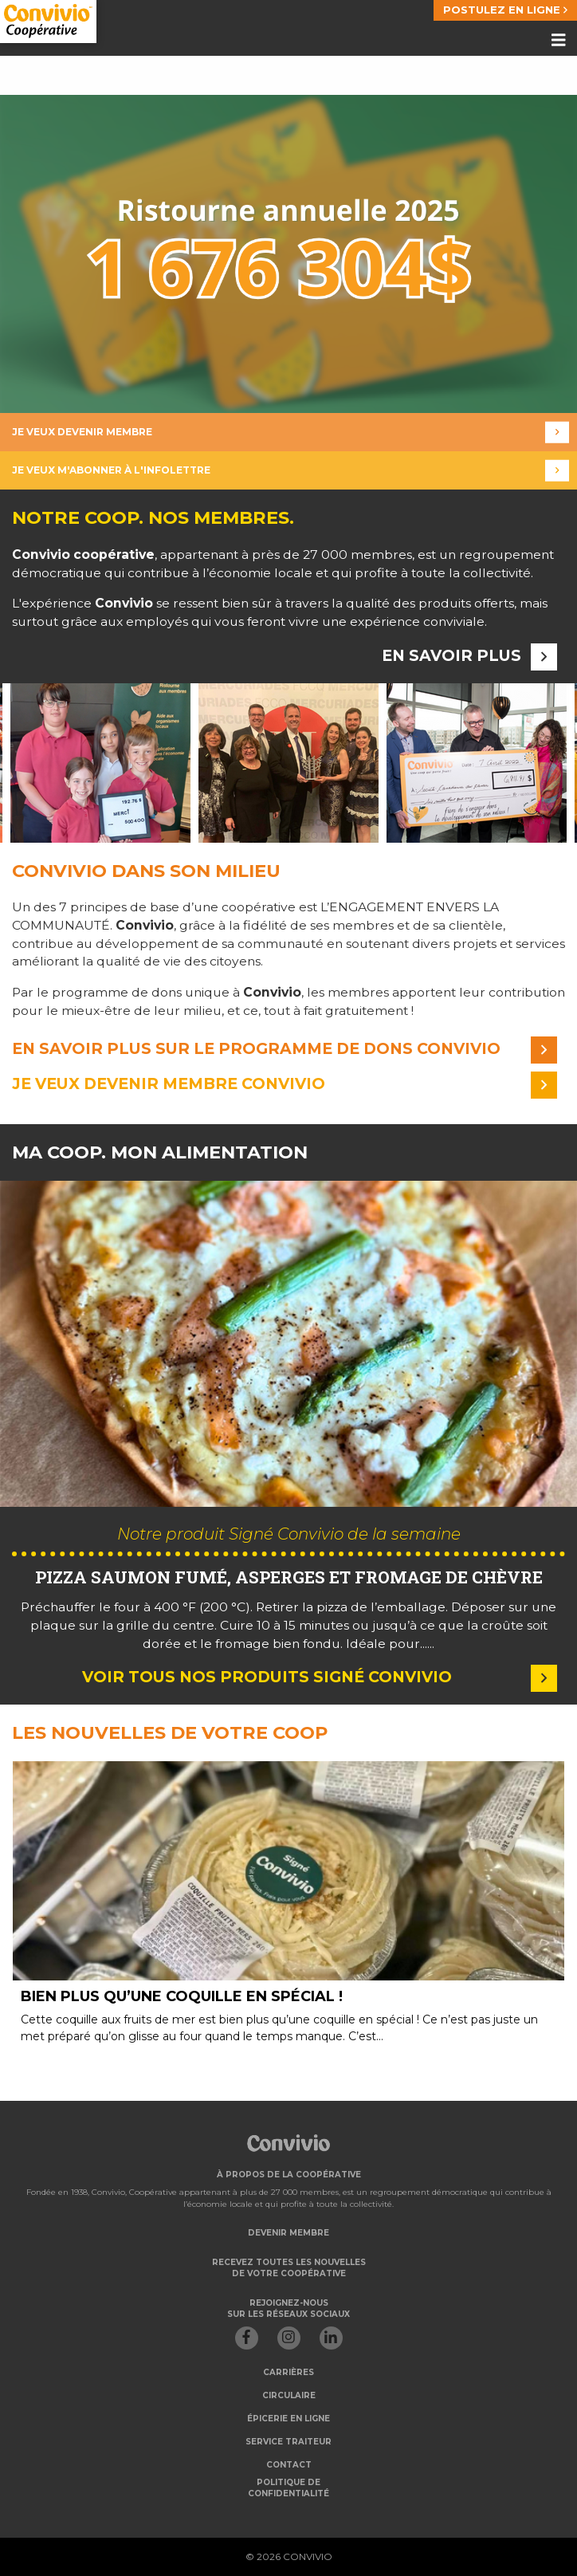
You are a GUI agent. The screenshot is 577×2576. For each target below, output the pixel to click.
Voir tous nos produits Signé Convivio (320, 1677)
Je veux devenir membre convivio (284, 1084)
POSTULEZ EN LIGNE (505, 9)
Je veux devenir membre (290, 432)
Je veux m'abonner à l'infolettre (290, 471)
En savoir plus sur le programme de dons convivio (284, 1049)
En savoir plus (469, 655)
